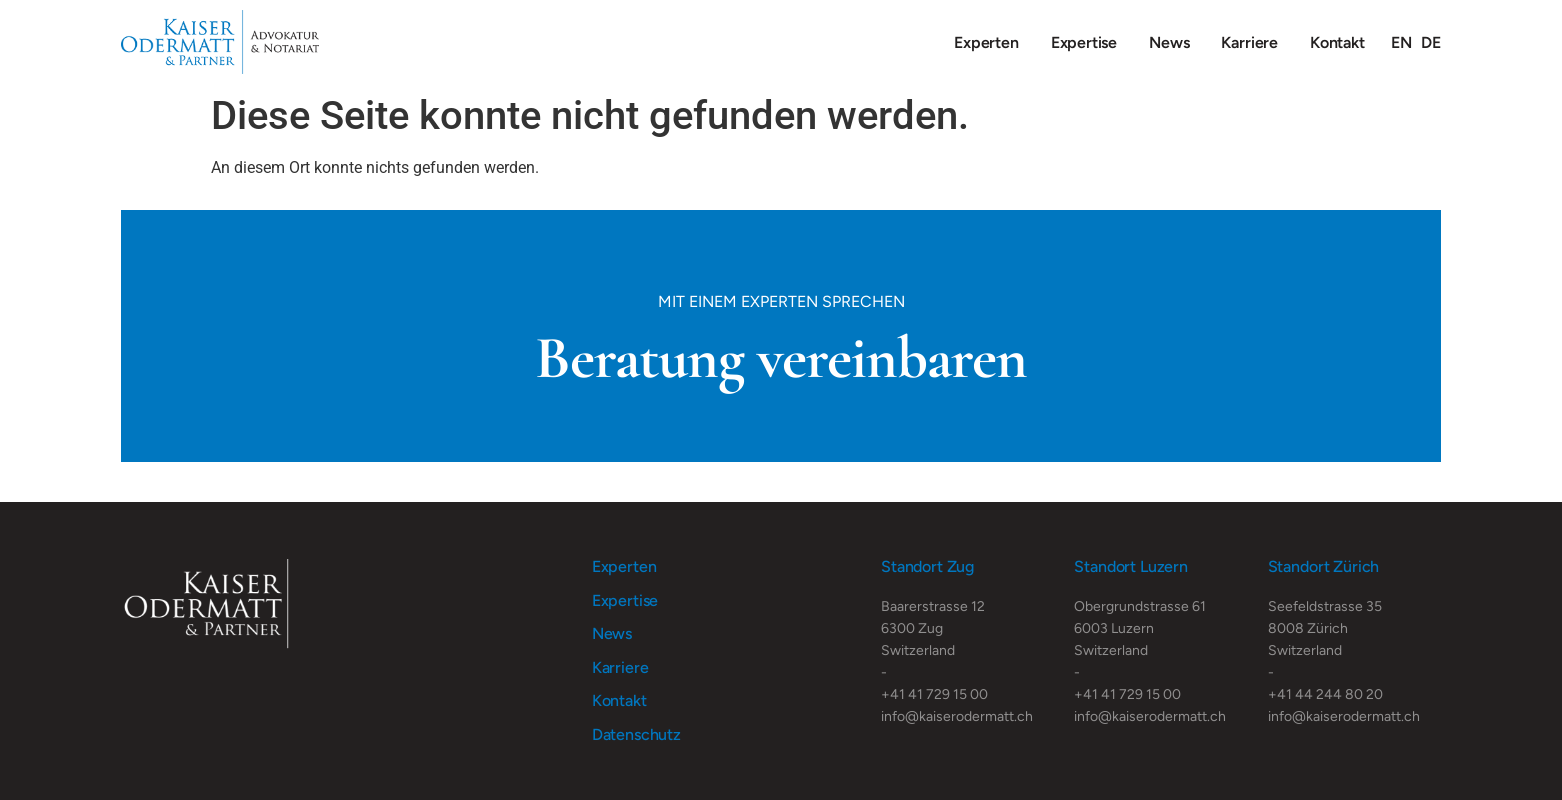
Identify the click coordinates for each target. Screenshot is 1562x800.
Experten (986, 42)
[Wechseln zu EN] (1401, 42)
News (1169, 42)
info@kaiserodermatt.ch (957, 716)
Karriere (1249, 42)
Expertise (1084, 42)
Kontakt (1337, 42)
